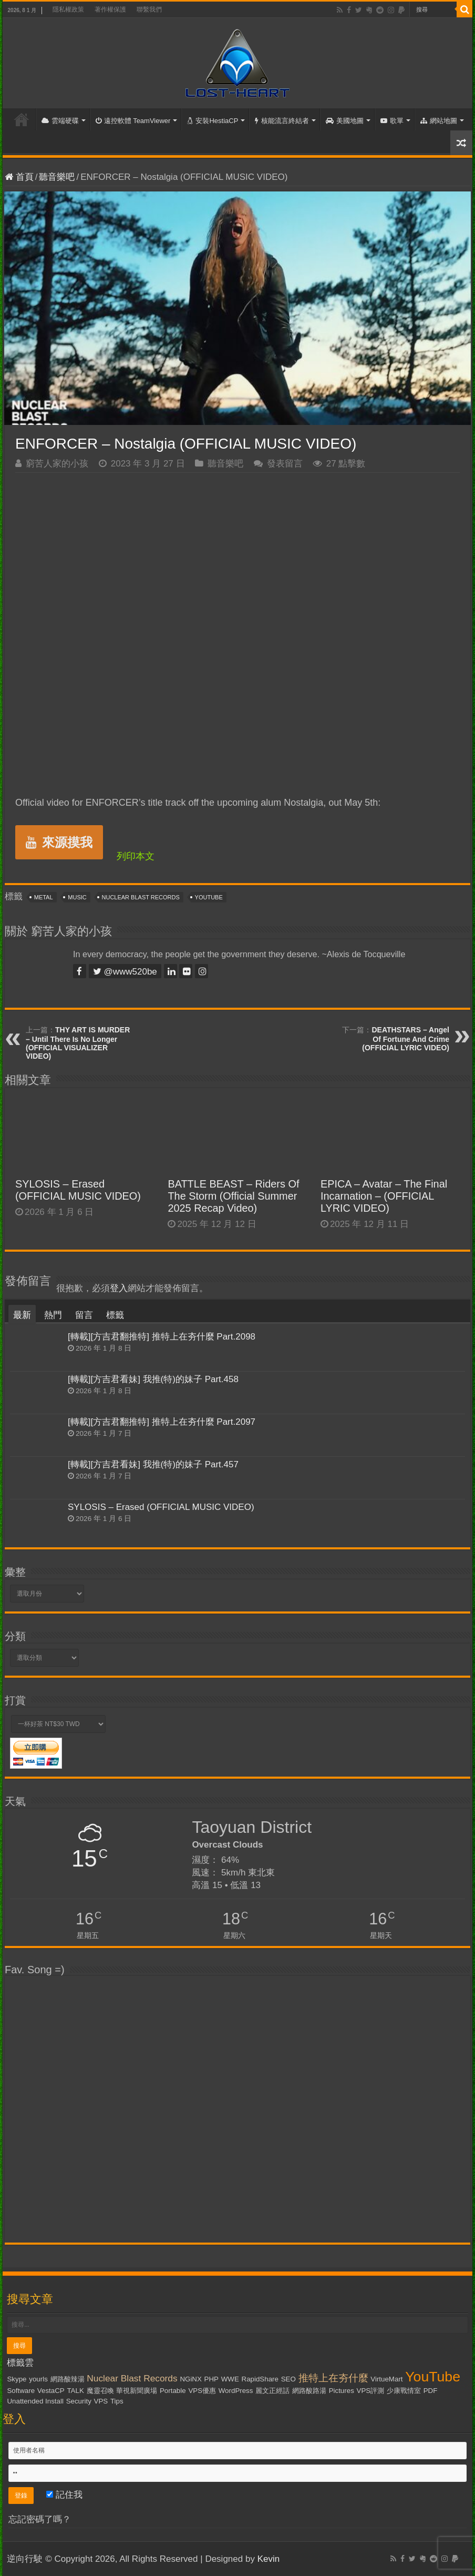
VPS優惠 (202, 2391)
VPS (101, 2401)
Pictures (341, 2391)
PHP (211, 2379)
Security (78, 2401)
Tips (116, 2401)
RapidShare (260, 2379)
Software (21, 2391)
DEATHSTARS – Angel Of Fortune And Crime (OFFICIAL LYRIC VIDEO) (405, 1039)
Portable (173, 2391)
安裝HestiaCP (212, 121)
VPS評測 (371, 2391)
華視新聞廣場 (136, 2391)
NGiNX (190, 2379)
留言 (84, 1315)
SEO (288, 2379)
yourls (38, 2379)
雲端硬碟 (60, 121)
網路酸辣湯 (67, 2379)
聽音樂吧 (57, 177)
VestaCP (51, 2391)
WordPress (236, 2391)
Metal (43, 897)
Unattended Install (35, 2401)
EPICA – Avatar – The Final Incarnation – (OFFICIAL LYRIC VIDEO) (384, 1196)
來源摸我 (59, 842)
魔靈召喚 (100, 2391)
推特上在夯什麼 (333, 2378)
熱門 (53, 1315)
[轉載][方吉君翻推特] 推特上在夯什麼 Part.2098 (161, 1337)
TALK (75, 2391)
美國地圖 (345, 121)
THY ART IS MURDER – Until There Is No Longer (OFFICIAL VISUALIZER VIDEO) (78, 1043)
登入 (119, 1288)
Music (77, 897)
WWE (230, 2379)
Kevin (268, 2559)
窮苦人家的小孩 (57, 464)
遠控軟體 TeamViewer (133, 121)
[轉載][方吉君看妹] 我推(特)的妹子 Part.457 (153, 1464)
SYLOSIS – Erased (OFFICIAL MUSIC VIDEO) (78, 1190)
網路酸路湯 (309, 2391)
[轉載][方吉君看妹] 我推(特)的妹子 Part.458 (153, 1379)
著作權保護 (110, 9)
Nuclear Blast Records (141, 897)
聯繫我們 (149, 9)
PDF (431, 2391)
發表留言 (285, 464)
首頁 (21, 119)
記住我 (64, 2495)
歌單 (392, 121)
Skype (16, 2379)
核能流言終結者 (282, 121)
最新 (22, 1315)
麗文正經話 (272, 2391)
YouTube (209, 897)
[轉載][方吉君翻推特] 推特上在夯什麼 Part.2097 (161, 1422)
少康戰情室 (404, 2391)
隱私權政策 (68, 9)
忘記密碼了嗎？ (39, 2519)
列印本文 (135, 856)
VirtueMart (386, 2379)
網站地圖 (438, 121)
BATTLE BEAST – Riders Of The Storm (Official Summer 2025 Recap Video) (233, 1196)
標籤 (115, 1315)
